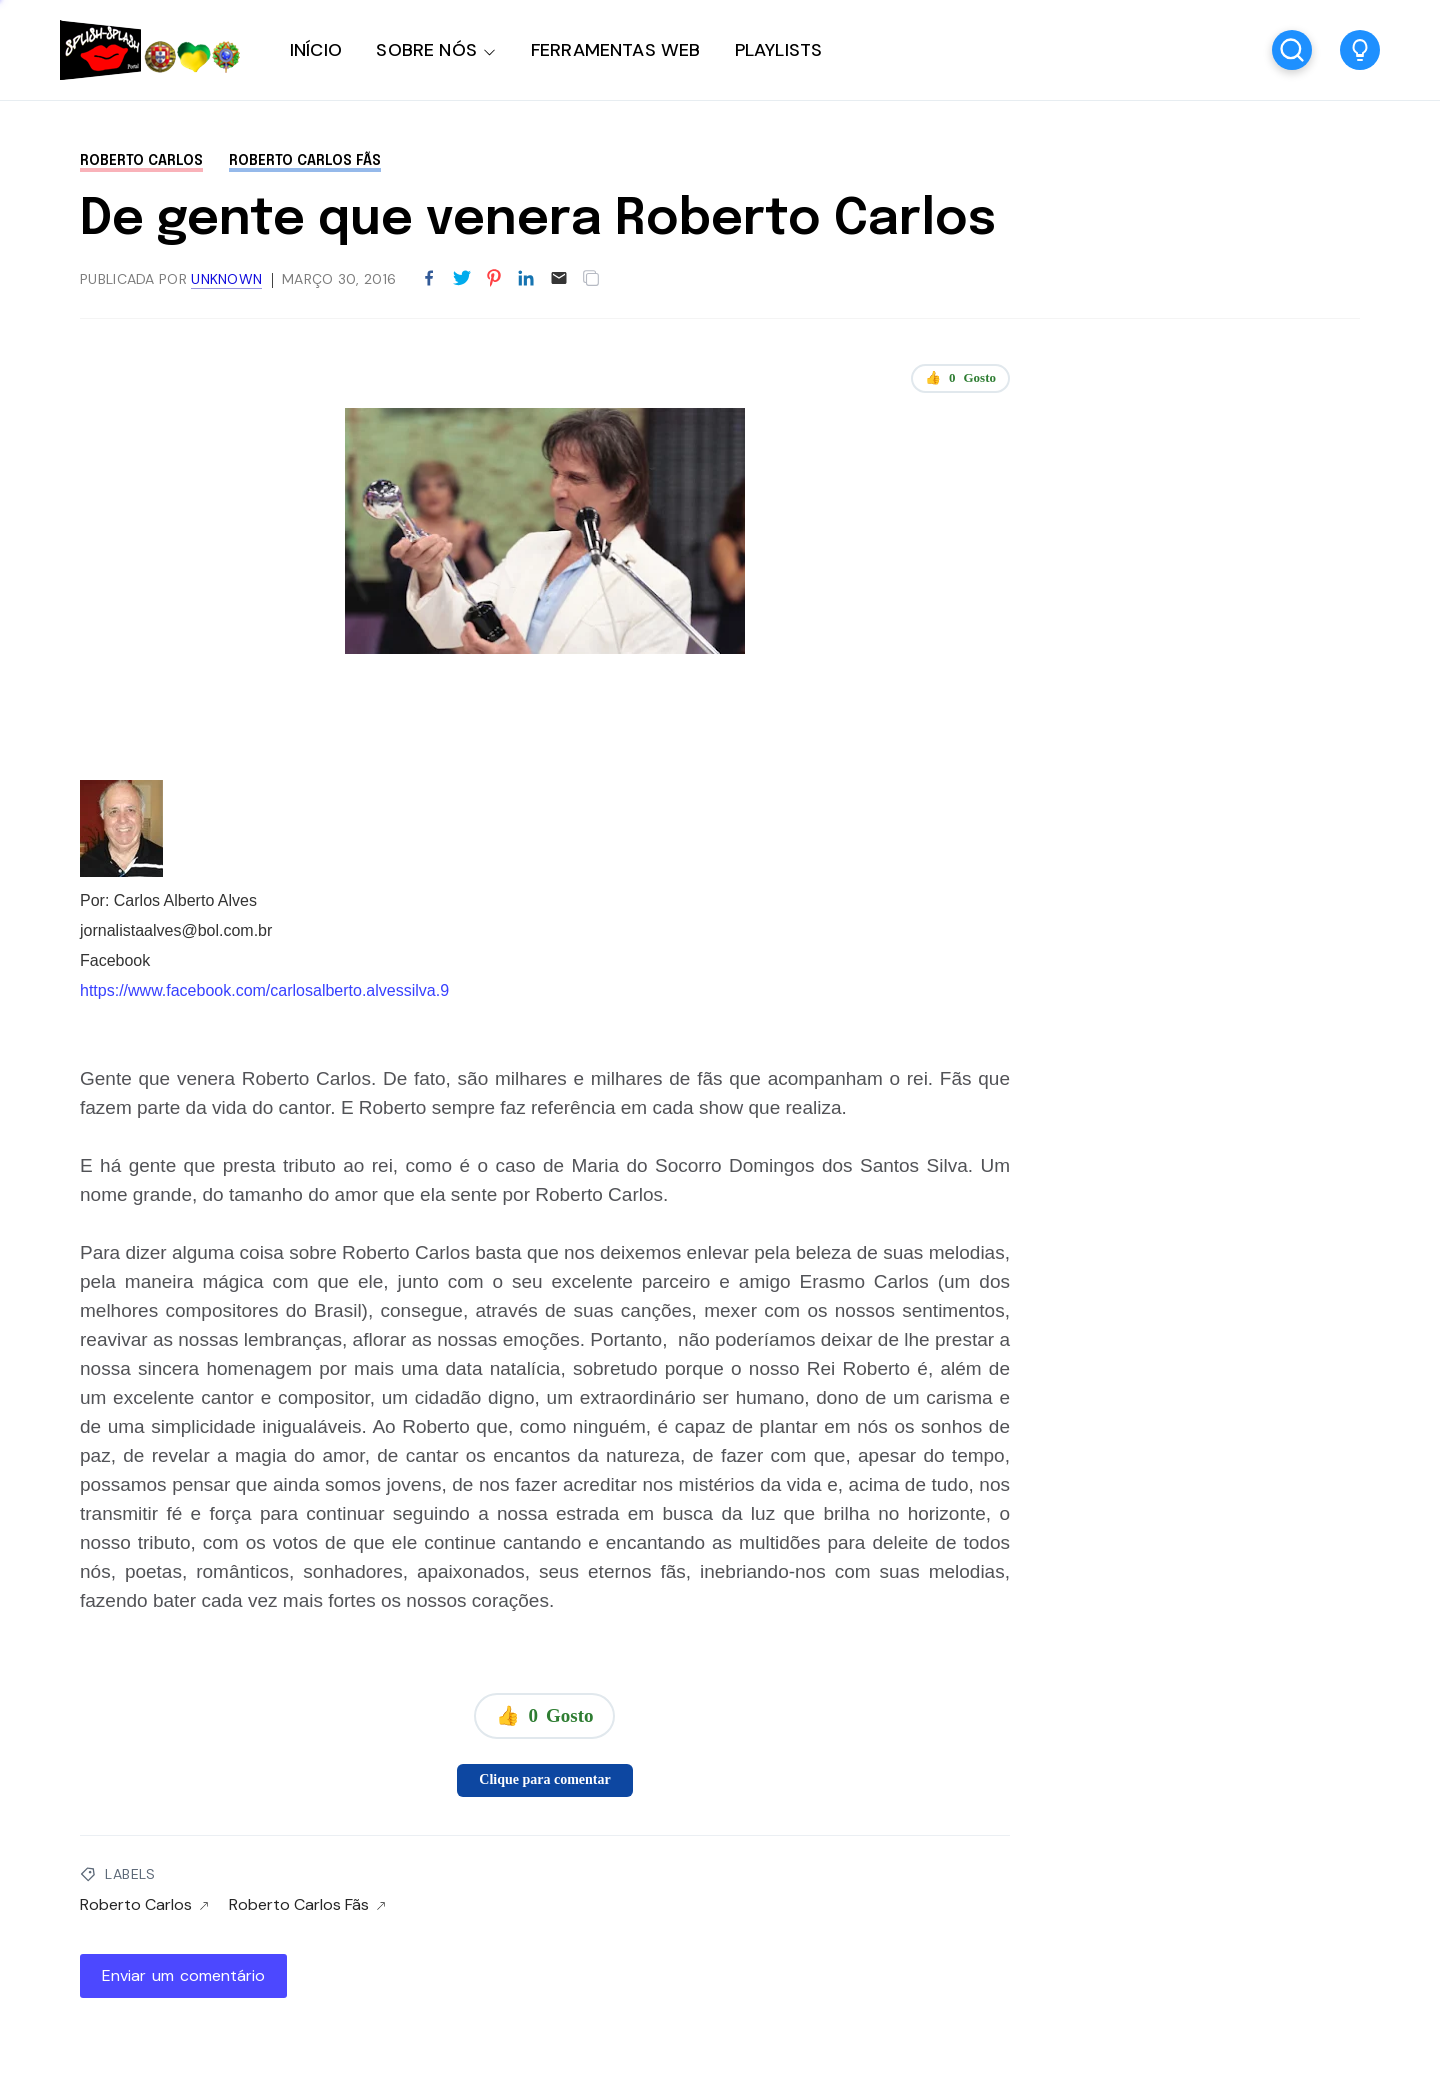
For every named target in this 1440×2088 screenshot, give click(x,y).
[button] (1360, 50)
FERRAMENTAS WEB (615, 50)
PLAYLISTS (779, 50)
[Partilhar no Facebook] (429, 279)
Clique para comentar (544, 1779)
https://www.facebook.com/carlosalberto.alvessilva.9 (264, 990)
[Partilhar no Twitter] (462, 279)
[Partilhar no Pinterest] (494, 279)
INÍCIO (316, 50)
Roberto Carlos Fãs (305, 161)
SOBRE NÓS (426, 50)
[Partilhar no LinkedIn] (526, 279)
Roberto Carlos (141, 161)
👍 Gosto (960, 378)
